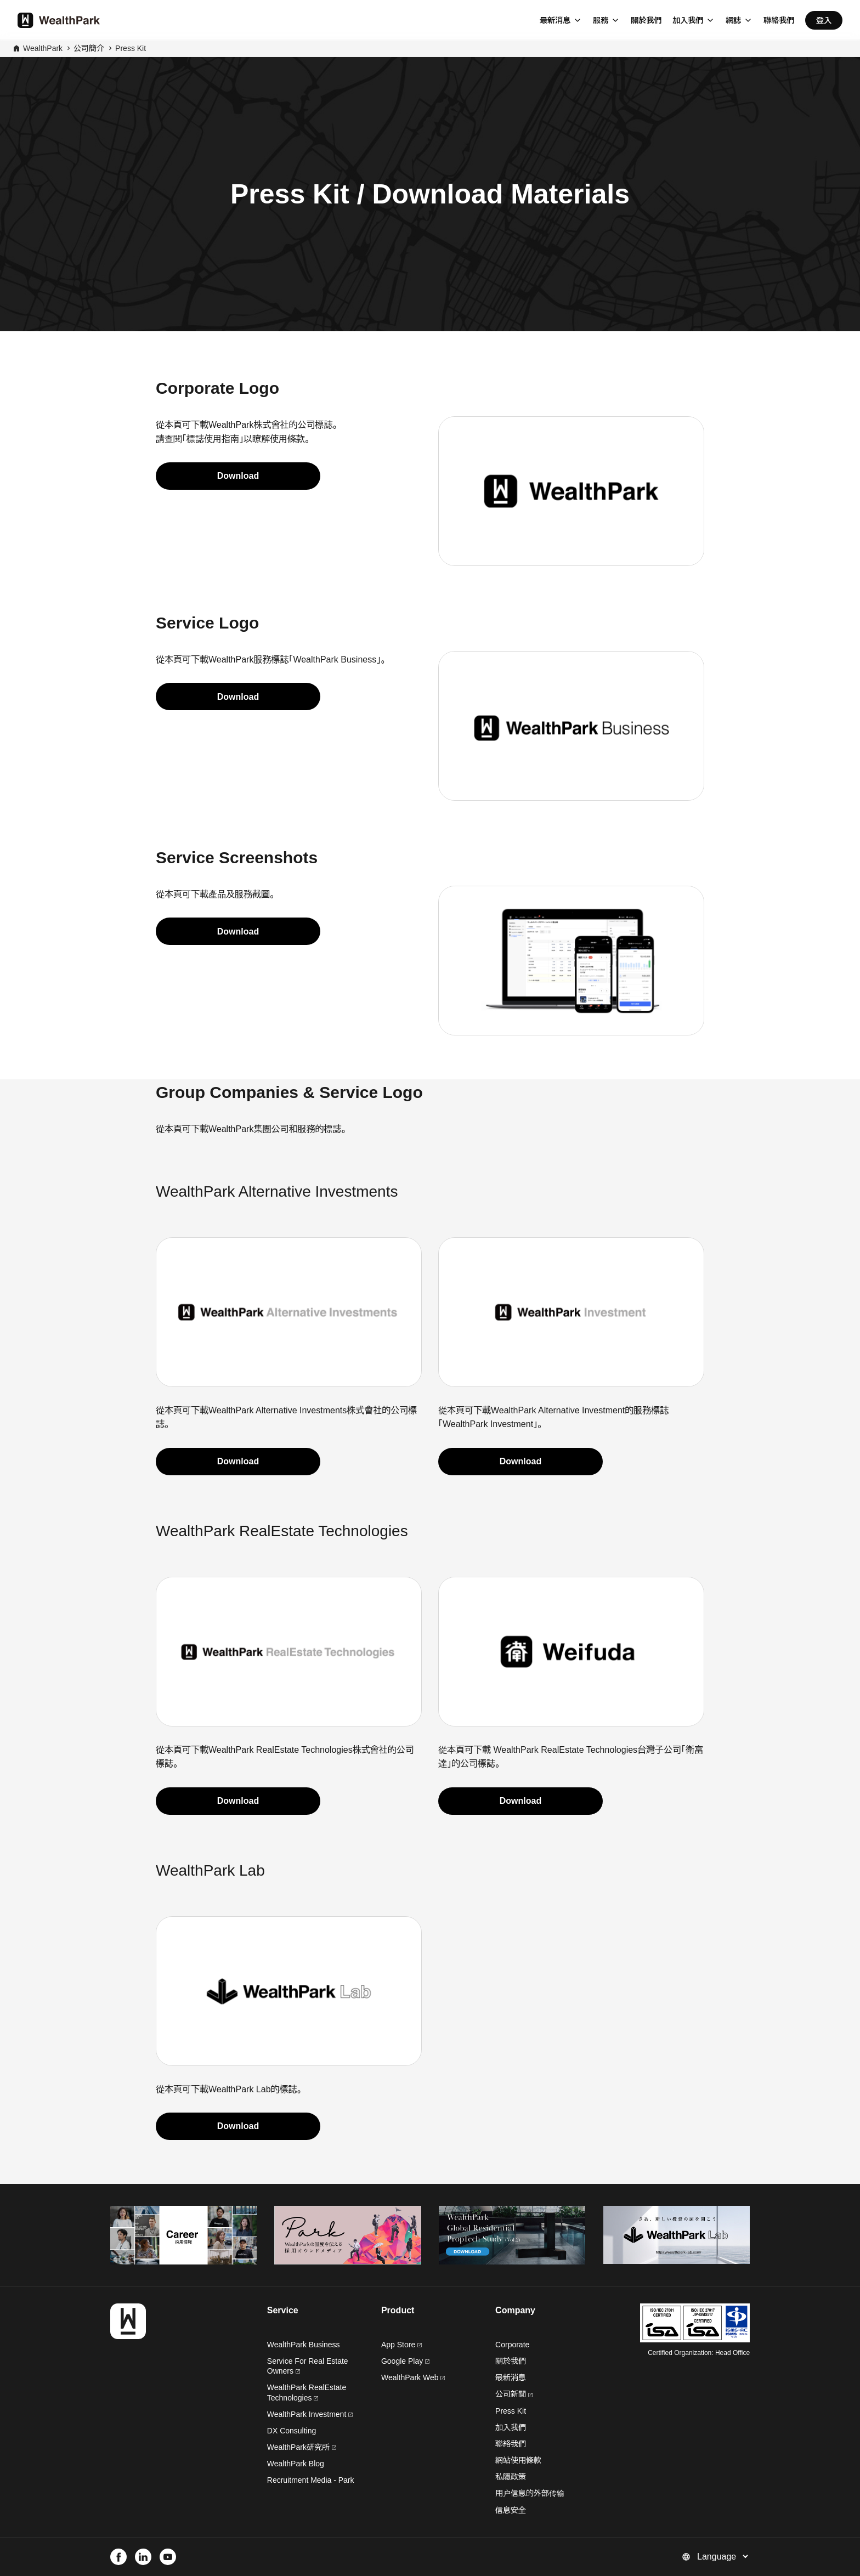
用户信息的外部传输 (529, 2493)
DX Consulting (291, 2430)
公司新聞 (514, 2394)
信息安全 (510, 2510)
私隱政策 (510, 2476)
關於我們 (646, 20)
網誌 (733, 20)
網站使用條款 (518, 2460)
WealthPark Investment (310, 2414)
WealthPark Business (303, 2344)
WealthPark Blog (295, 2463)
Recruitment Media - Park (310, 2480)
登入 (823, 20)
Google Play (405, 2361)
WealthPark (43, 48)
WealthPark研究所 (298, 2447)
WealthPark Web (413, 2377)
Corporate (512, 2344)
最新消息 (555, 20)
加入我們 (687, 20)
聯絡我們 (778, 20)
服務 (600, 20)
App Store (401, 2344)
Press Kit (130, 48)
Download (238, 475)
